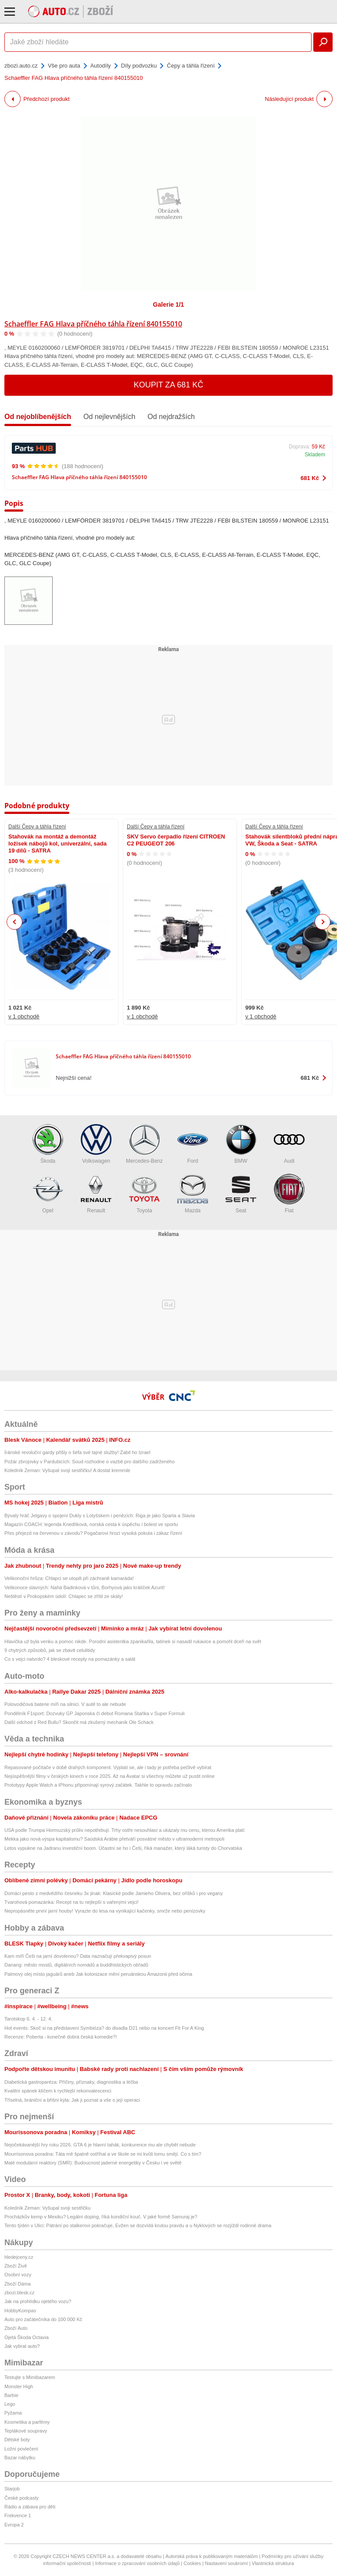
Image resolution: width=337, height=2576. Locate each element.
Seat (241, 1194)
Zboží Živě (15, 2265)
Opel (47, 1194)
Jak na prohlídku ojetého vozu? (37, 2301)
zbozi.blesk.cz (19, 2292)
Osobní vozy (17, 2274)
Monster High (18, 2386)
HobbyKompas (20, 2310)
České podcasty (21, 2498)
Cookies (192, 2563)
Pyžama (13, 2412)
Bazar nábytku (19, 2457)
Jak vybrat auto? (22, 2346)
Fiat (289, 1194)
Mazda (192, 1194)
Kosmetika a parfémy (27, 2422)
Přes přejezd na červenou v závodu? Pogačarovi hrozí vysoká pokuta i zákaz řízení (93, 1533)
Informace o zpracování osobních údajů (137, 2563)
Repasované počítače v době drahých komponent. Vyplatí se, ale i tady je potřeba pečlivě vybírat (108, 1767)
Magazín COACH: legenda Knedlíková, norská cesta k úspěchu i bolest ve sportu (91, 1524)
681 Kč (310, 478)
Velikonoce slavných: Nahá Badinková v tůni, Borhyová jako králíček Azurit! (84, 1587)
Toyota (144, 1194)
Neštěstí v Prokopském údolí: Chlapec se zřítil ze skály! (63, 1596)
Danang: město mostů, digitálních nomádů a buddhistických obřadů (76, 1964)
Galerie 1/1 (168, 304)
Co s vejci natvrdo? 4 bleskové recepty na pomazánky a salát (69, 1659)
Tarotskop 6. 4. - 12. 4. (28, 2018)
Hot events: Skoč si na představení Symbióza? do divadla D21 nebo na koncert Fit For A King (104, 2028)
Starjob (12, 2488)
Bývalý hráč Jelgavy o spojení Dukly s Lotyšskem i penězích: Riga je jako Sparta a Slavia (99, 1515)
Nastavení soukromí (226, 2563)
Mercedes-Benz (144, 1144)
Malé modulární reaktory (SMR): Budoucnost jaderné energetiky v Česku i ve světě (93, 2162)
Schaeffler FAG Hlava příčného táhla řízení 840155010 (93, 324)
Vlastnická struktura (273, 2563)
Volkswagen (96, 1144)
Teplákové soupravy (25, 2430)
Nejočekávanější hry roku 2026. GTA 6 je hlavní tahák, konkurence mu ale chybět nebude (100, 2144)
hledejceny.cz (18, 2257)
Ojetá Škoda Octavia (26, 2337)
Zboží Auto (16, 2328)
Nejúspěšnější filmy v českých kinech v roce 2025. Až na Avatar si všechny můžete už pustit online (109, 1776)
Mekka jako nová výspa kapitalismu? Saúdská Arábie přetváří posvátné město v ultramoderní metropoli (114, 1839)
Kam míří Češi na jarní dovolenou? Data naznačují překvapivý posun (77, 1956)
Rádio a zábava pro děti (29, 2506)
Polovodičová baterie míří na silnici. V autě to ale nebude (65, 1704)
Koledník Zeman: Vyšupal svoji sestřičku (47, 2208)
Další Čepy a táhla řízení (37, 827)
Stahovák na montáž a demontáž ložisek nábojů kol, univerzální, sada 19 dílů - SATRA (57, 843)
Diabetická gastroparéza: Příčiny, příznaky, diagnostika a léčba (71, 2082)
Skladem (315, 454)
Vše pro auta (64, 65)
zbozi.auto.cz (21, 65)
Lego (9, 2404)
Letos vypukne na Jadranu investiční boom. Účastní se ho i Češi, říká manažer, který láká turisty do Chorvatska (123, 1848)
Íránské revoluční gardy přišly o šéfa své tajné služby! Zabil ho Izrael (77, 1452)
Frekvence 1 (17, 2515)
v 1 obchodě (23, 1016)
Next (322, 922)
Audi (289, 1144)
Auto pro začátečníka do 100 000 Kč (43, 2319)
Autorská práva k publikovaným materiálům (211, 2556)
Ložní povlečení (21, 2448)
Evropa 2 (14, 2524)
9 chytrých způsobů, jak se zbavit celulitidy (49, 1650)
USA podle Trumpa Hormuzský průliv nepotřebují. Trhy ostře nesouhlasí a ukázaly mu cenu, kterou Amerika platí (124, 1830)
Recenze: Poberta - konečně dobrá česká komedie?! (60, 2036)
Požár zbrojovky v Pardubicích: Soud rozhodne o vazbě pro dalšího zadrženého (89, 1461)
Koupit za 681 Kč (169, 384)
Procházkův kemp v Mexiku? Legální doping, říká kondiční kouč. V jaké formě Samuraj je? (100, 2216)
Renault (96, 1194)
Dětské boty (17, 2439)
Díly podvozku (139, 65)
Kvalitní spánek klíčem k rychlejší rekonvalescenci (57, 2090)
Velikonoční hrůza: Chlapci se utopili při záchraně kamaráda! (69, 1578)
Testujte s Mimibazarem (29, 2377)
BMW (241, 1144)
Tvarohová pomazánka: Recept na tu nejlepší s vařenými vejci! (71, 1902)
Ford (192, 1144)
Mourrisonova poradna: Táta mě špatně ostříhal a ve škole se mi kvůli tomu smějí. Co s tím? (102, 2154)
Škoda (47, 1144)
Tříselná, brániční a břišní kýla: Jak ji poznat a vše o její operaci (72, 2100)
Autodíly (100, 65)
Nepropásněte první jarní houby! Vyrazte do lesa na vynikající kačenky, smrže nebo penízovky (104, 1910)
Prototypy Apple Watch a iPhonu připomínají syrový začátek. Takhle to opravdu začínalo (98, 1785)
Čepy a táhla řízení (191, 65)
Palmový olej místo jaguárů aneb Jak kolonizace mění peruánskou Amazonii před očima (98, 1974)
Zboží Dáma (17, 2283)
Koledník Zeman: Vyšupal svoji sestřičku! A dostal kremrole (67, 1470)
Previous (14, 921)
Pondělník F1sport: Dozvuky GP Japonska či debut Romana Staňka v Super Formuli (94, 1713)
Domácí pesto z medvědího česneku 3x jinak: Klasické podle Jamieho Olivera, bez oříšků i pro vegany (113, 1893)
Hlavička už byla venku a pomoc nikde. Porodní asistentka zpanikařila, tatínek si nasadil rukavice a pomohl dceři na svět (132, 1641)
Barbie (11, 2395)
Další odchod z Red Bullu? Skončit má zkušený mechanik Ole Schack (79, 1722)
